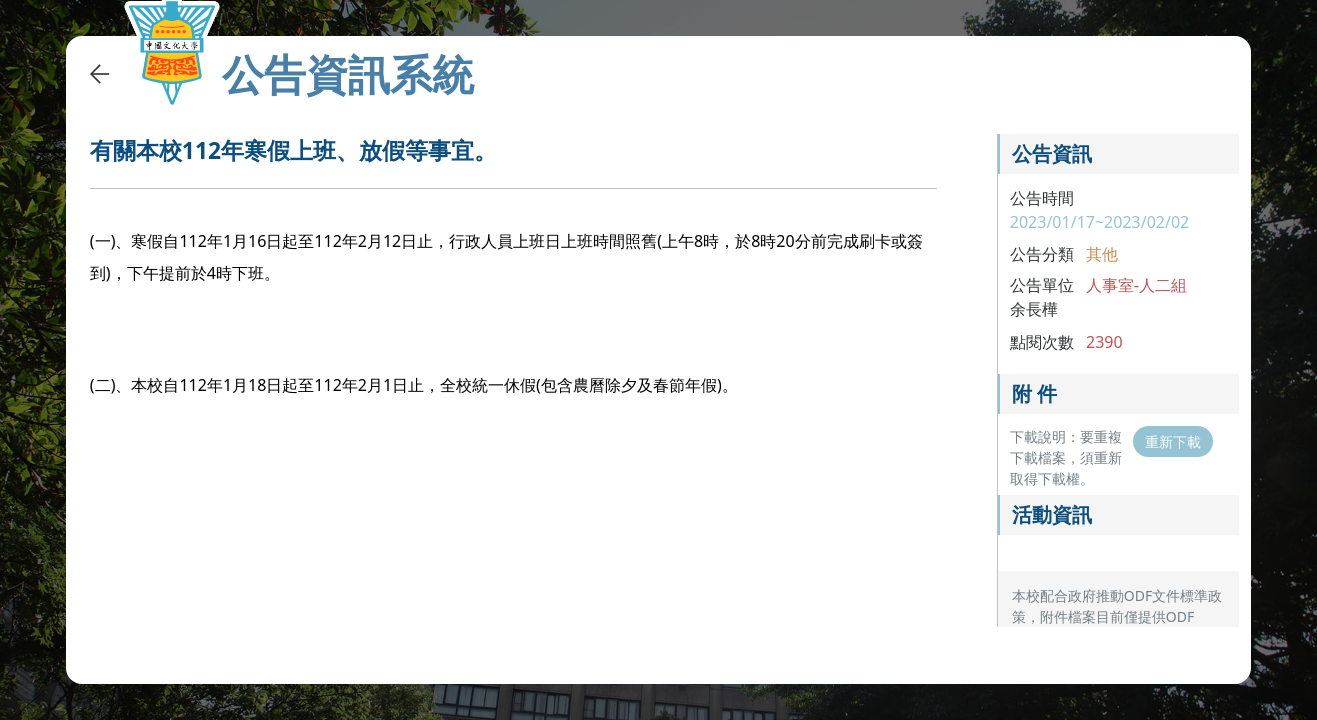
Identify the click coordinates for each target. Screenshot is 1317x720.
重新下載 (1173, 441)
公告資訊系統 (348, 74)
